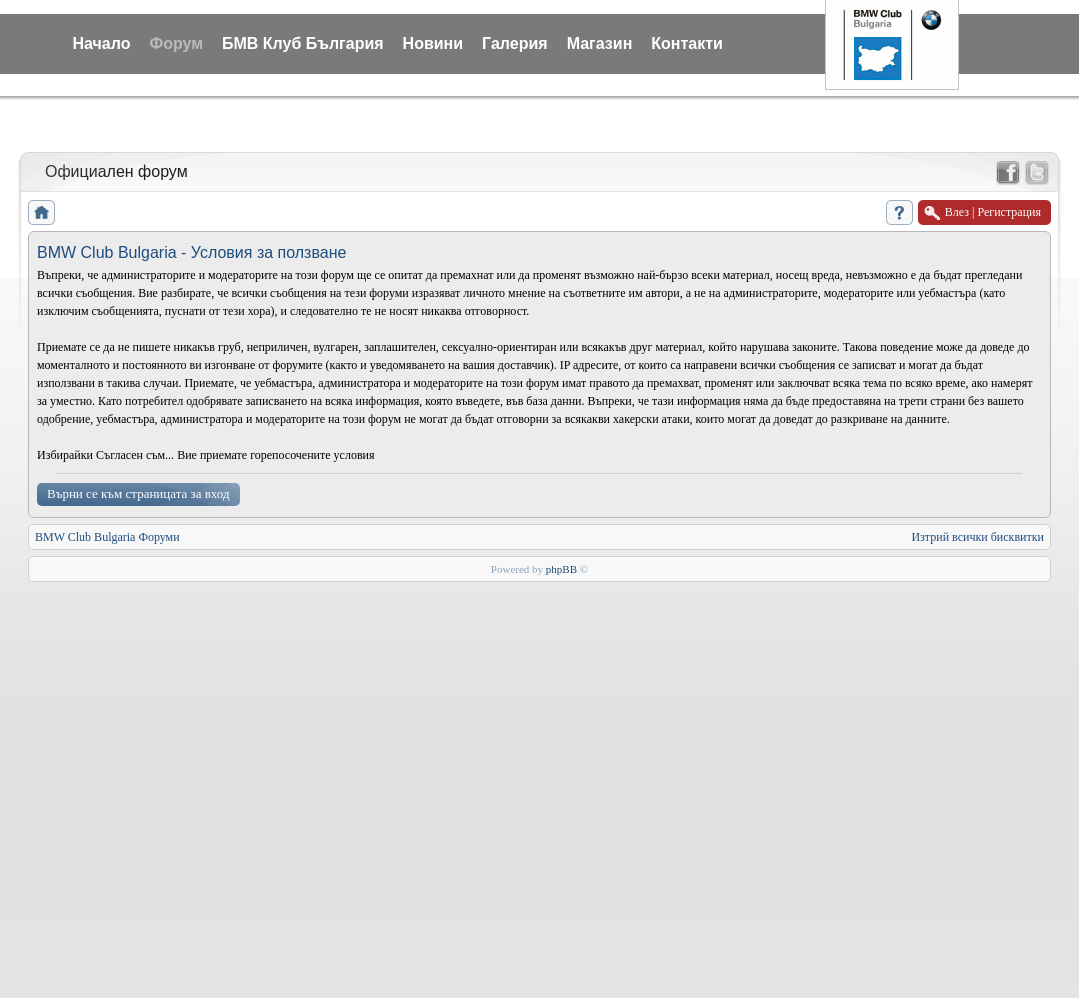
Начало (102, 43)
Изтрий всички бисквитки (977, 537)
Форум (176, 43)
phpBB (561, 569)
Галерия (515, 43)
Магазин (600, 43)
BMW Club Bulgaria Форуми (107, 537)
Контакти (687, 43)
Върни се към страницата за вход (138, 493)
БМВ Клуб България (303, 43)
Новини (433, 43)
